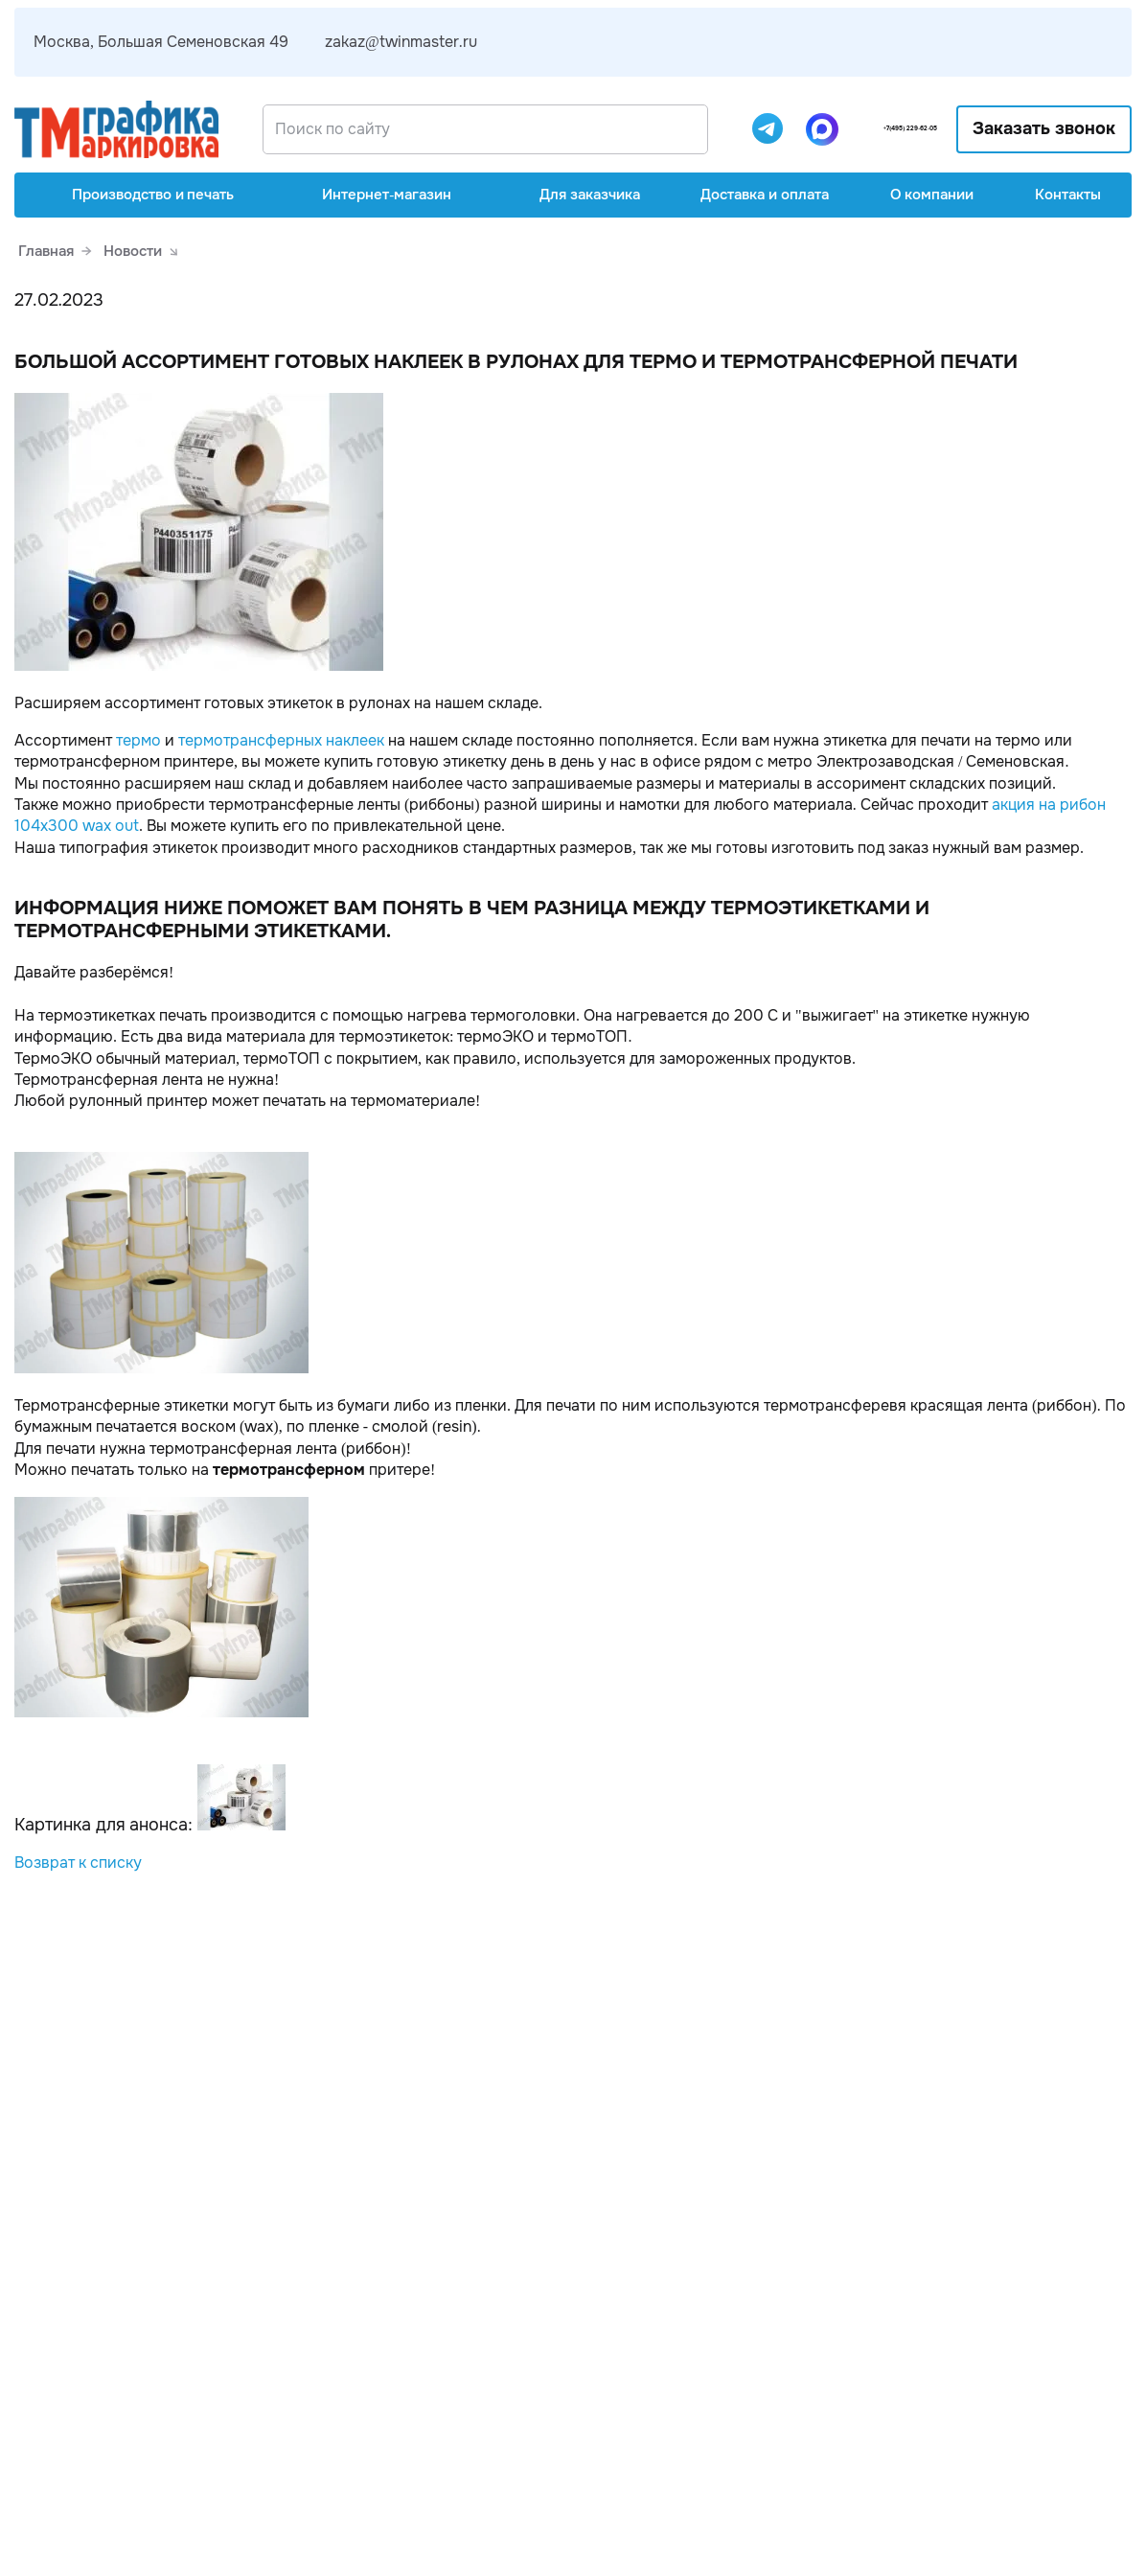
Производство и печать (140, 195)
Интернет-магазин (373, 195)
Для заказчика (576, 195)
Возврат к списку (78, 1862)
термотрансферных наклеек (281, 740)
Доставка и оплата (764, 194)
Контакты (1068, 194)
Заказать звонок (1045, 128)
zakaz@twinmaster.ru (401, 42)
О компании (932, 194)
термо (138, 740)
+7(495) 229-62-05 (870, 129)
